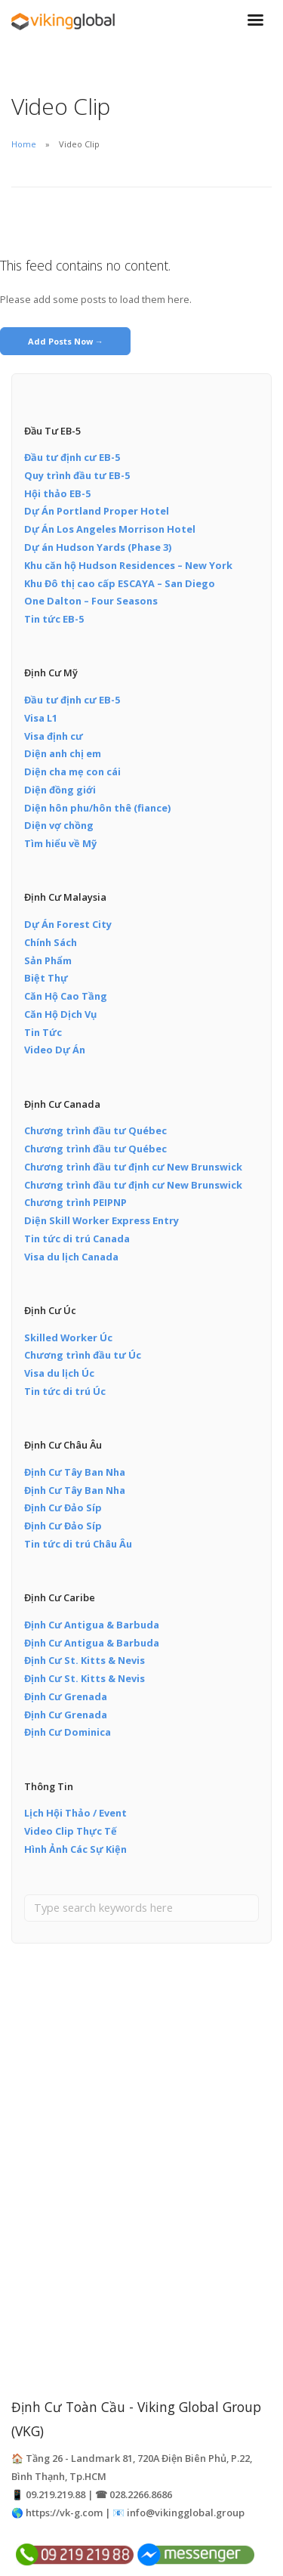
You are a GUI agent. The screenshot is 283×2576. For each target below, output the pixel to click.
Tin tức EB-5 (54, 619)
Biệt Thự (46, 978)
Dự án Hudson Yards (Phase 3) (97, 547)
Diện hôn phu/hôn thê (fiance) (97, 808)
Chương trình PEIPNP (75, 1202)
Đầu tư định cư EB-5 (72, 457)
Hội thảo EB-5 (57, 493)
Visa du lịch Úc (59, 1373)
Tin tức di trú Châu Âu (78, 1544)
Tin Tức (43, 1032)
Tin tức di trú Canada (77, 1238)
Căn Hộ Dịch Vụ (60, 1014)
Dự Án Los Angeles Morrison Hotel (109, 529)
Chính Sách (50, 942)
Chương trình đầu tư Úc (82, 1355)
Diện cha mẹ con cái (72, 771)
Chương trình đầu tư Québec (95, 1130)
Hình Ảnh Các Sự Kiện (75, 1849)
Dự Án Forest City (68, 924)
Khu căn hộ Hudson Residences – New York (128, 565)
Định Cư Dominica (67, 1732)
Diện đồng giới (60, 789)
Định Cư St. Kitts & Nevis (84, 1660)
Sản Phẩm (48, 960)
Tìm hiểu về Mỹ (60, 843)
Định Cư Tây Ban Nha (74, 1472)
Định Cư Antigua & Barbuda (91, 1624)
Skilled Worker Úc (68, 1337)
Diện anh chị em (62, 753)
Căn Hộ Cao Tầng (65, 996)
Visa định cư (53, 736)
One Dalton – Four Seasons (91, 601)
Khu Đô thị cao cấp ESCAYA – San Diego (119, 583)
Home (23, 144)
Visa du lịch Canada (71, 1256)
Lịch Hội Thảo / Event (75, 1813)
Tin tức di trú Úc (65, 1391)
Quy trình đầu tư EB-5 (77, 475)
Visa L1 (40, 718)
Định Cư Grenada (65, 1696)
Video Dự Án (54, 1049)
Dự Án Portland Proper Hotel (96, 511)
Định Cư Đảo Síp (63, 1507)
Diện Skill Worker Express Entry (101, 1220)
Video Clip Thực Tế (70, 1831)
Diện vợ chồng (59, 825)
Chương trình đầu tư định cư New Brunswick (133, 1167)
